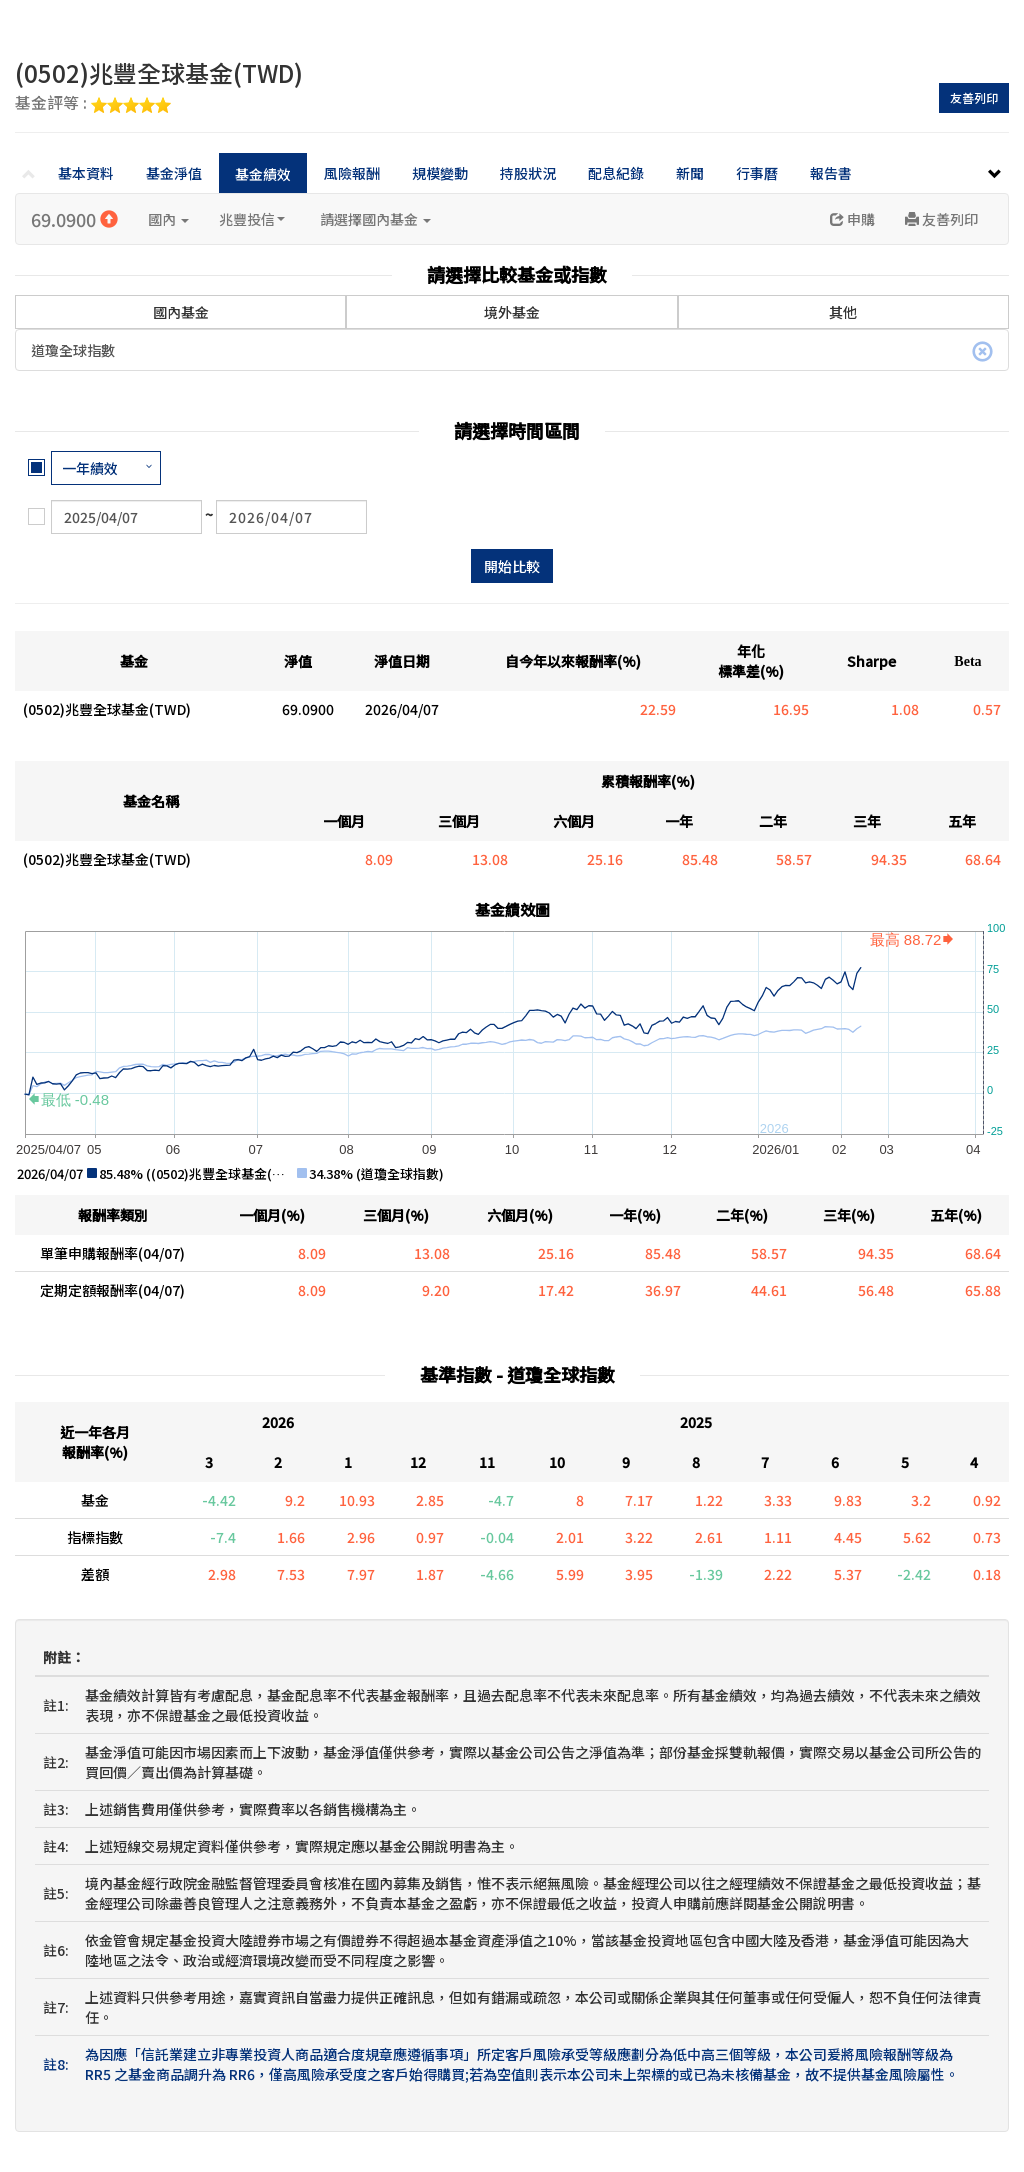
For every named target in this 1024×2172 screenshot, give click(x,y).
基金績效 (263, 174)
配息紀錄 (616, 173)
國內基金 (181, 310)
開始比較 (512, 566)
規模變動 (440, 173)
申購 (852, 219)
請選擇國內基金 (375, 219)
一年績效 (90, 468)
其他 (843, 312)
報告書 (831, 173)
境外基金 (512, 312)
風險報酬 (352, 173)
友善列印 (974, 97)
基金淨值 (174, 173)
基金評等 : (93, 104)
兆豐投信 (252, 219)
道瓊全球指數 (512, 351)
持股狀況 (528, 173)
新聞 (690, 173)
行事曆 (757, 173)
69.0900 (74, 219)
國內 (168, 219)
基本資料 (86, 173)
